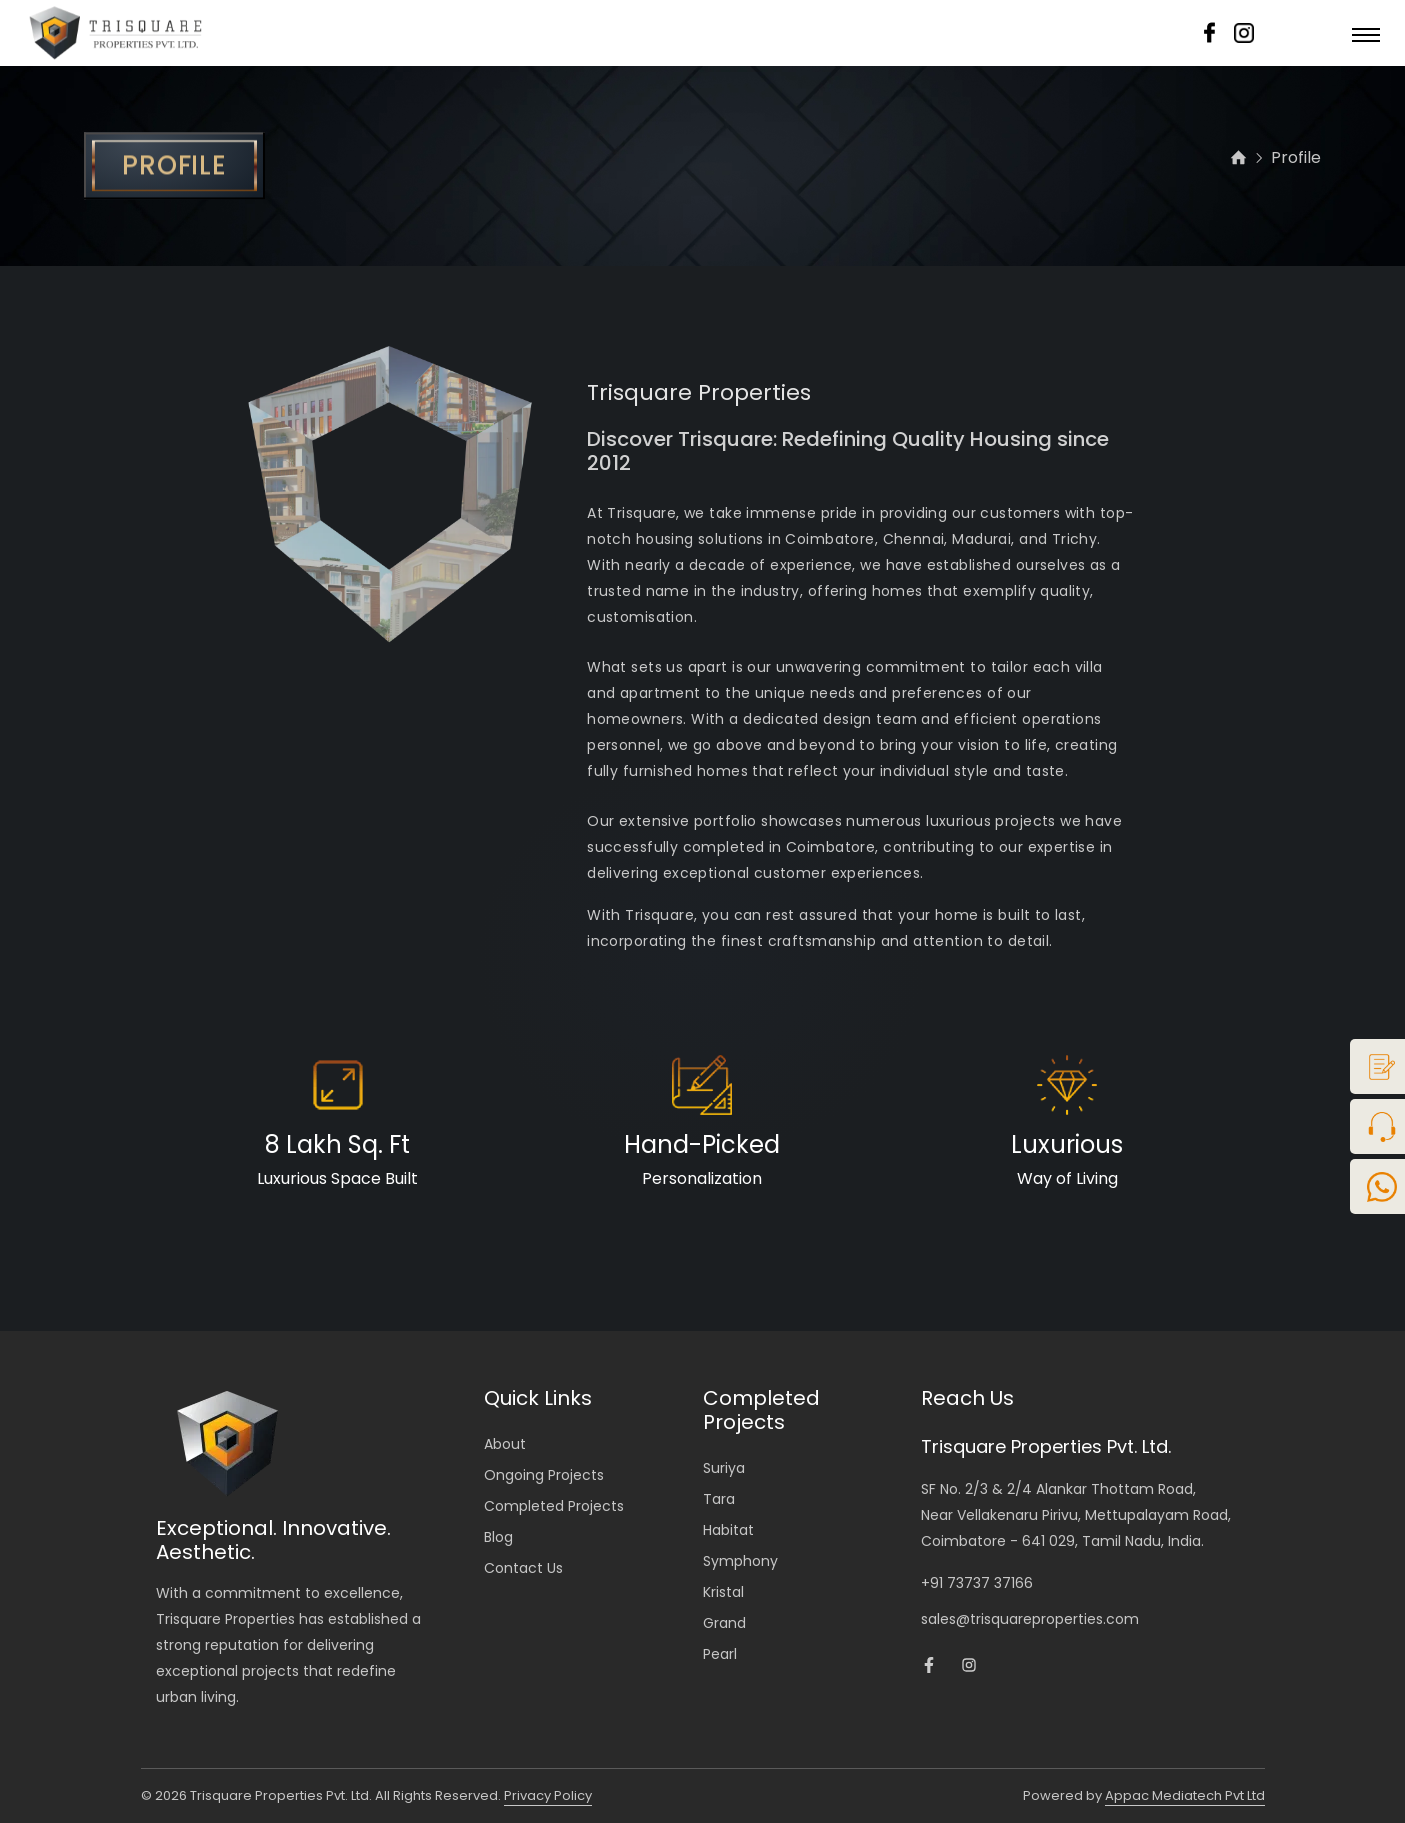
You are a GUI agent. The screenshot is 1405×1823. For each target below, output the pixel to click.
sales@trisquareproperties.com (1030, 1619)
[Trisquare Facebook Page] (929, 1668)
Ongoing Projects (544, 1475)
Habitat (728, 1530)
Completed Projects (554, 1506)
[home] (1238, 160)
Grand (724, 1623)
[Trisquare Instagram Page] (969, 1668)
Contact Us (523, 1568)
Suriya (724, 1468)
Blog (498, 1537)
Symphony (740, 1561)
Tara (719, 1499)
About (505, 1444)
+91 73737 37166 (977, 1583)
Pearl (720, 1654)
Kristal (723, 1592)
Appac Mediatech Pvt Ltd (1185, 1795)
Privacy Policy (548, 1795)
